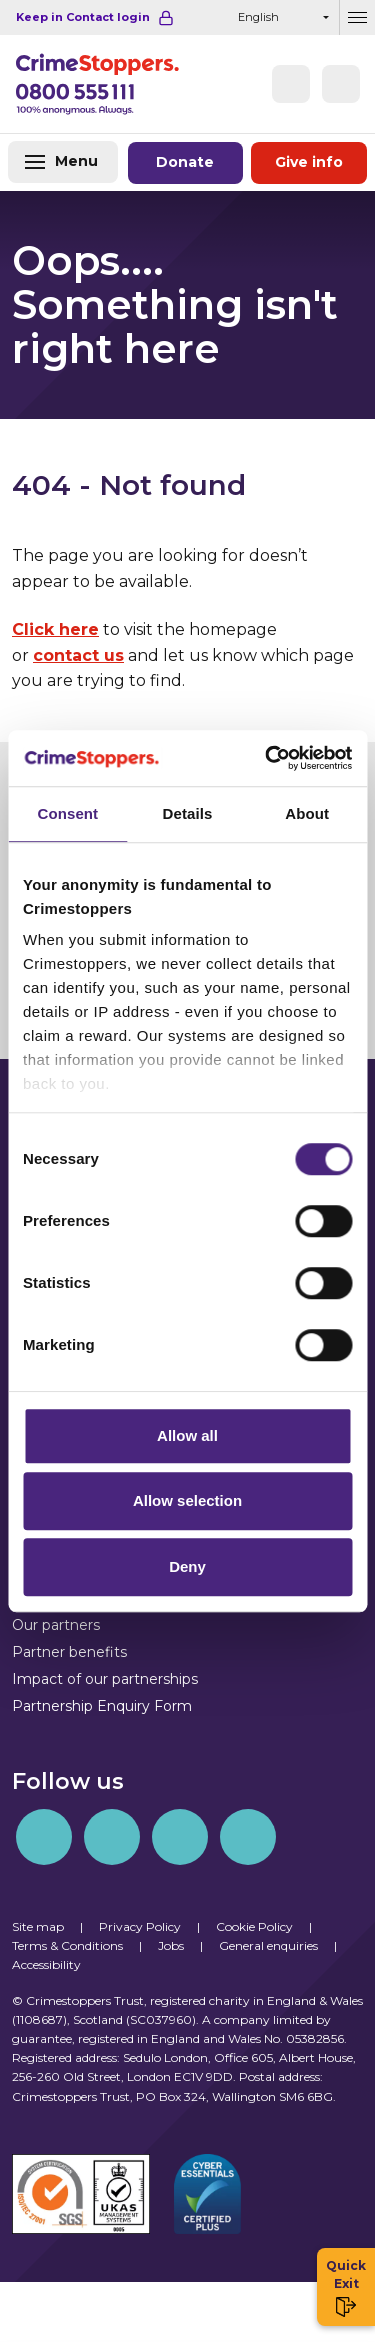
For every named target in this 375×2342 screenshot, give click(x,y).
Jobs (171, 1945)
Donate (186, 162)
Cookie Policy (254, 1926)
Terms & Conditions (67, 1945)
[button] (341, 84)
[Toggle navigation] (63, 162)
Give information (309, 162)
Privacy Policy (140, 1926)
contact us (78, 655)
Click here (55, 629)
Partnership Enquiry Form (102, 1706)
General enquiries (268, 1945)
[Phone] (291, 84)
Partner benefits (69, 1652)
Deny (187, 1566)
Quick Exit (346, 2287)
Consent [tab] (67, 813)
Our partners (56, 1625)
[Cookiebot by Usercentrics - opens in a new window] (267, 758)
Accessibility (46, 1964)
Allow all (187, 1435)
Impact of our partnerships (105, 1679)
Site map (38, 1926)
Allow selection (187, 1500)
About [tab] (307, 813)
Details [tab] (188, 813)
